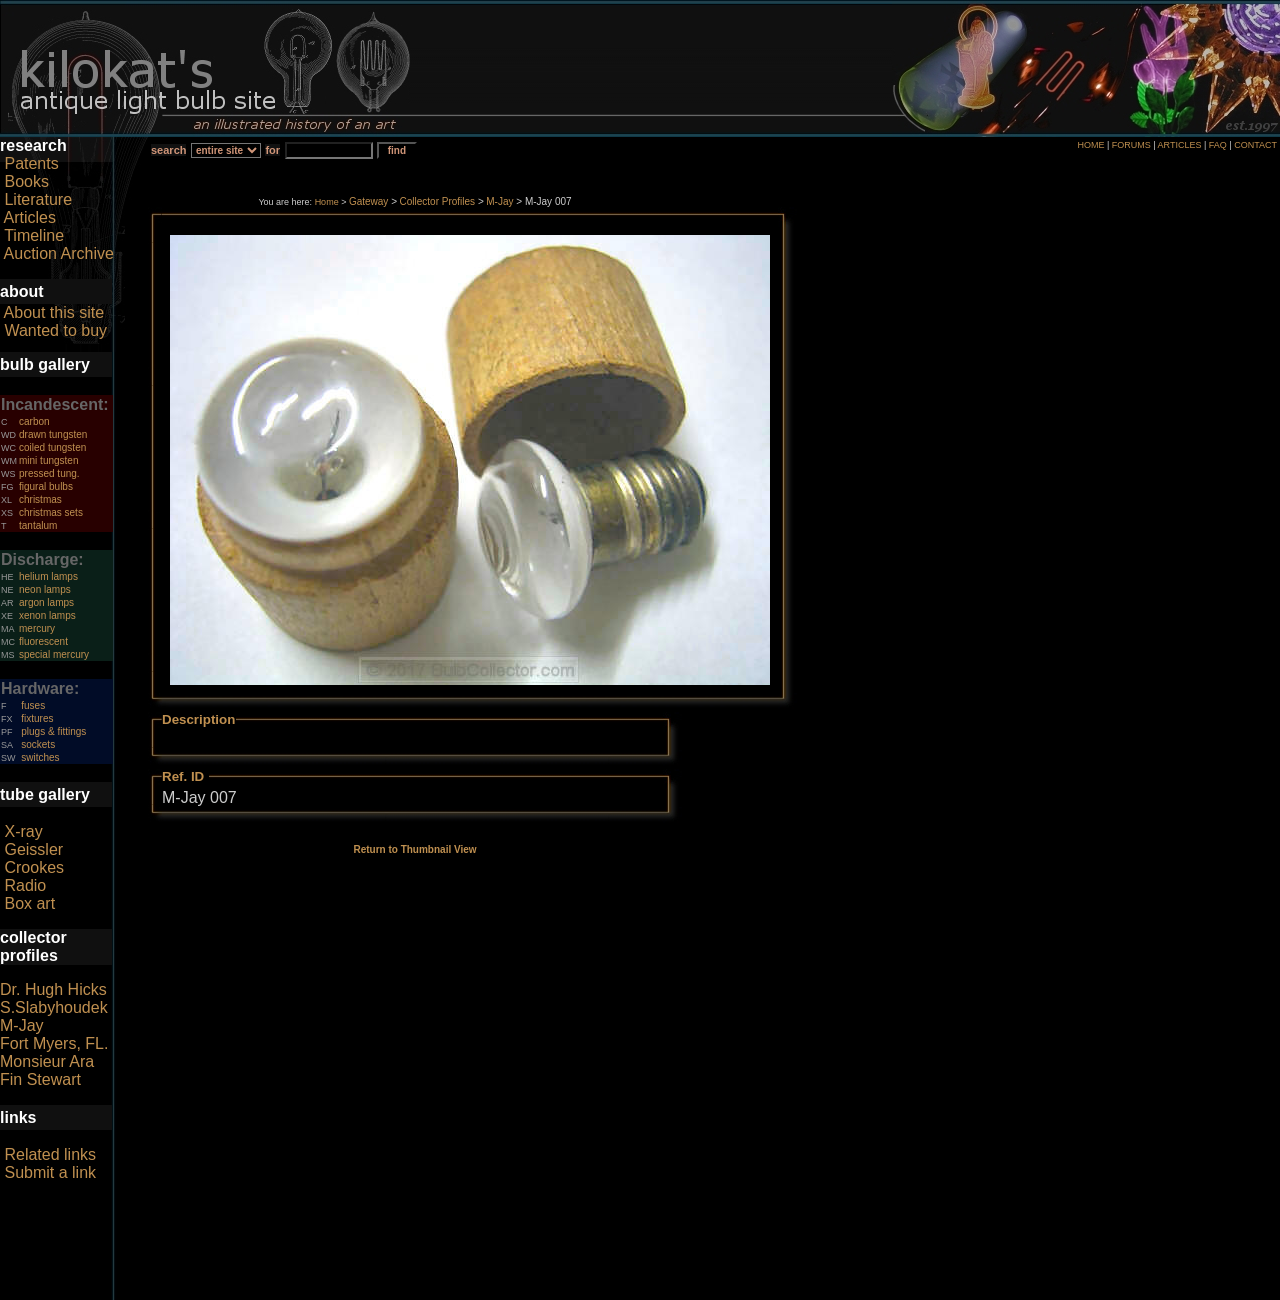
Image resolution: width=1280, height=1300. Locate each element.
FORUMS (1131, 145)
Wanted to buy (55, 330)
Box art (29, 903)
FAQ (1218, 145)
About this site (54, 312)
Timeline (34, 235)
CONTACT (1255, 145)
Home (327, 202)
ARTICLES (1180, 145)
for (272, 150)
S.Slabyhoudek (54, 1007)
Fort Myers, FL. (54, 1043)
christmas (40, 499)
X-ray (23, 831)
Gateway (368, 201)
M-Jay (22, 1025)
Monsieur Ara (47, 1061)
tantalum (38, 525)
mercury (37, 628)
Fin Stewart (40, 1079)
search (168, 150)
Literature (38, 199)
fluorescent (43, 641)
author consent (731, 1289)
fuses (33, 705)
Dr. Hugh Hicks (53, 989)
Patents (31, 163)
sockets (38, 744)
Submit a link (50, 1172)
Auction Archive (59, 253)
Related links (50, 1154)
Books (26, 181)
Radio (25, 885)
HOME (1090, 145)
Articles (30, 217)
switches (40, 757)
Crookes (34, 867)
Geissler (33, 849)
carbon (34, 421)
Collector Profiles (438, 201)
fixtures (37, 718)
